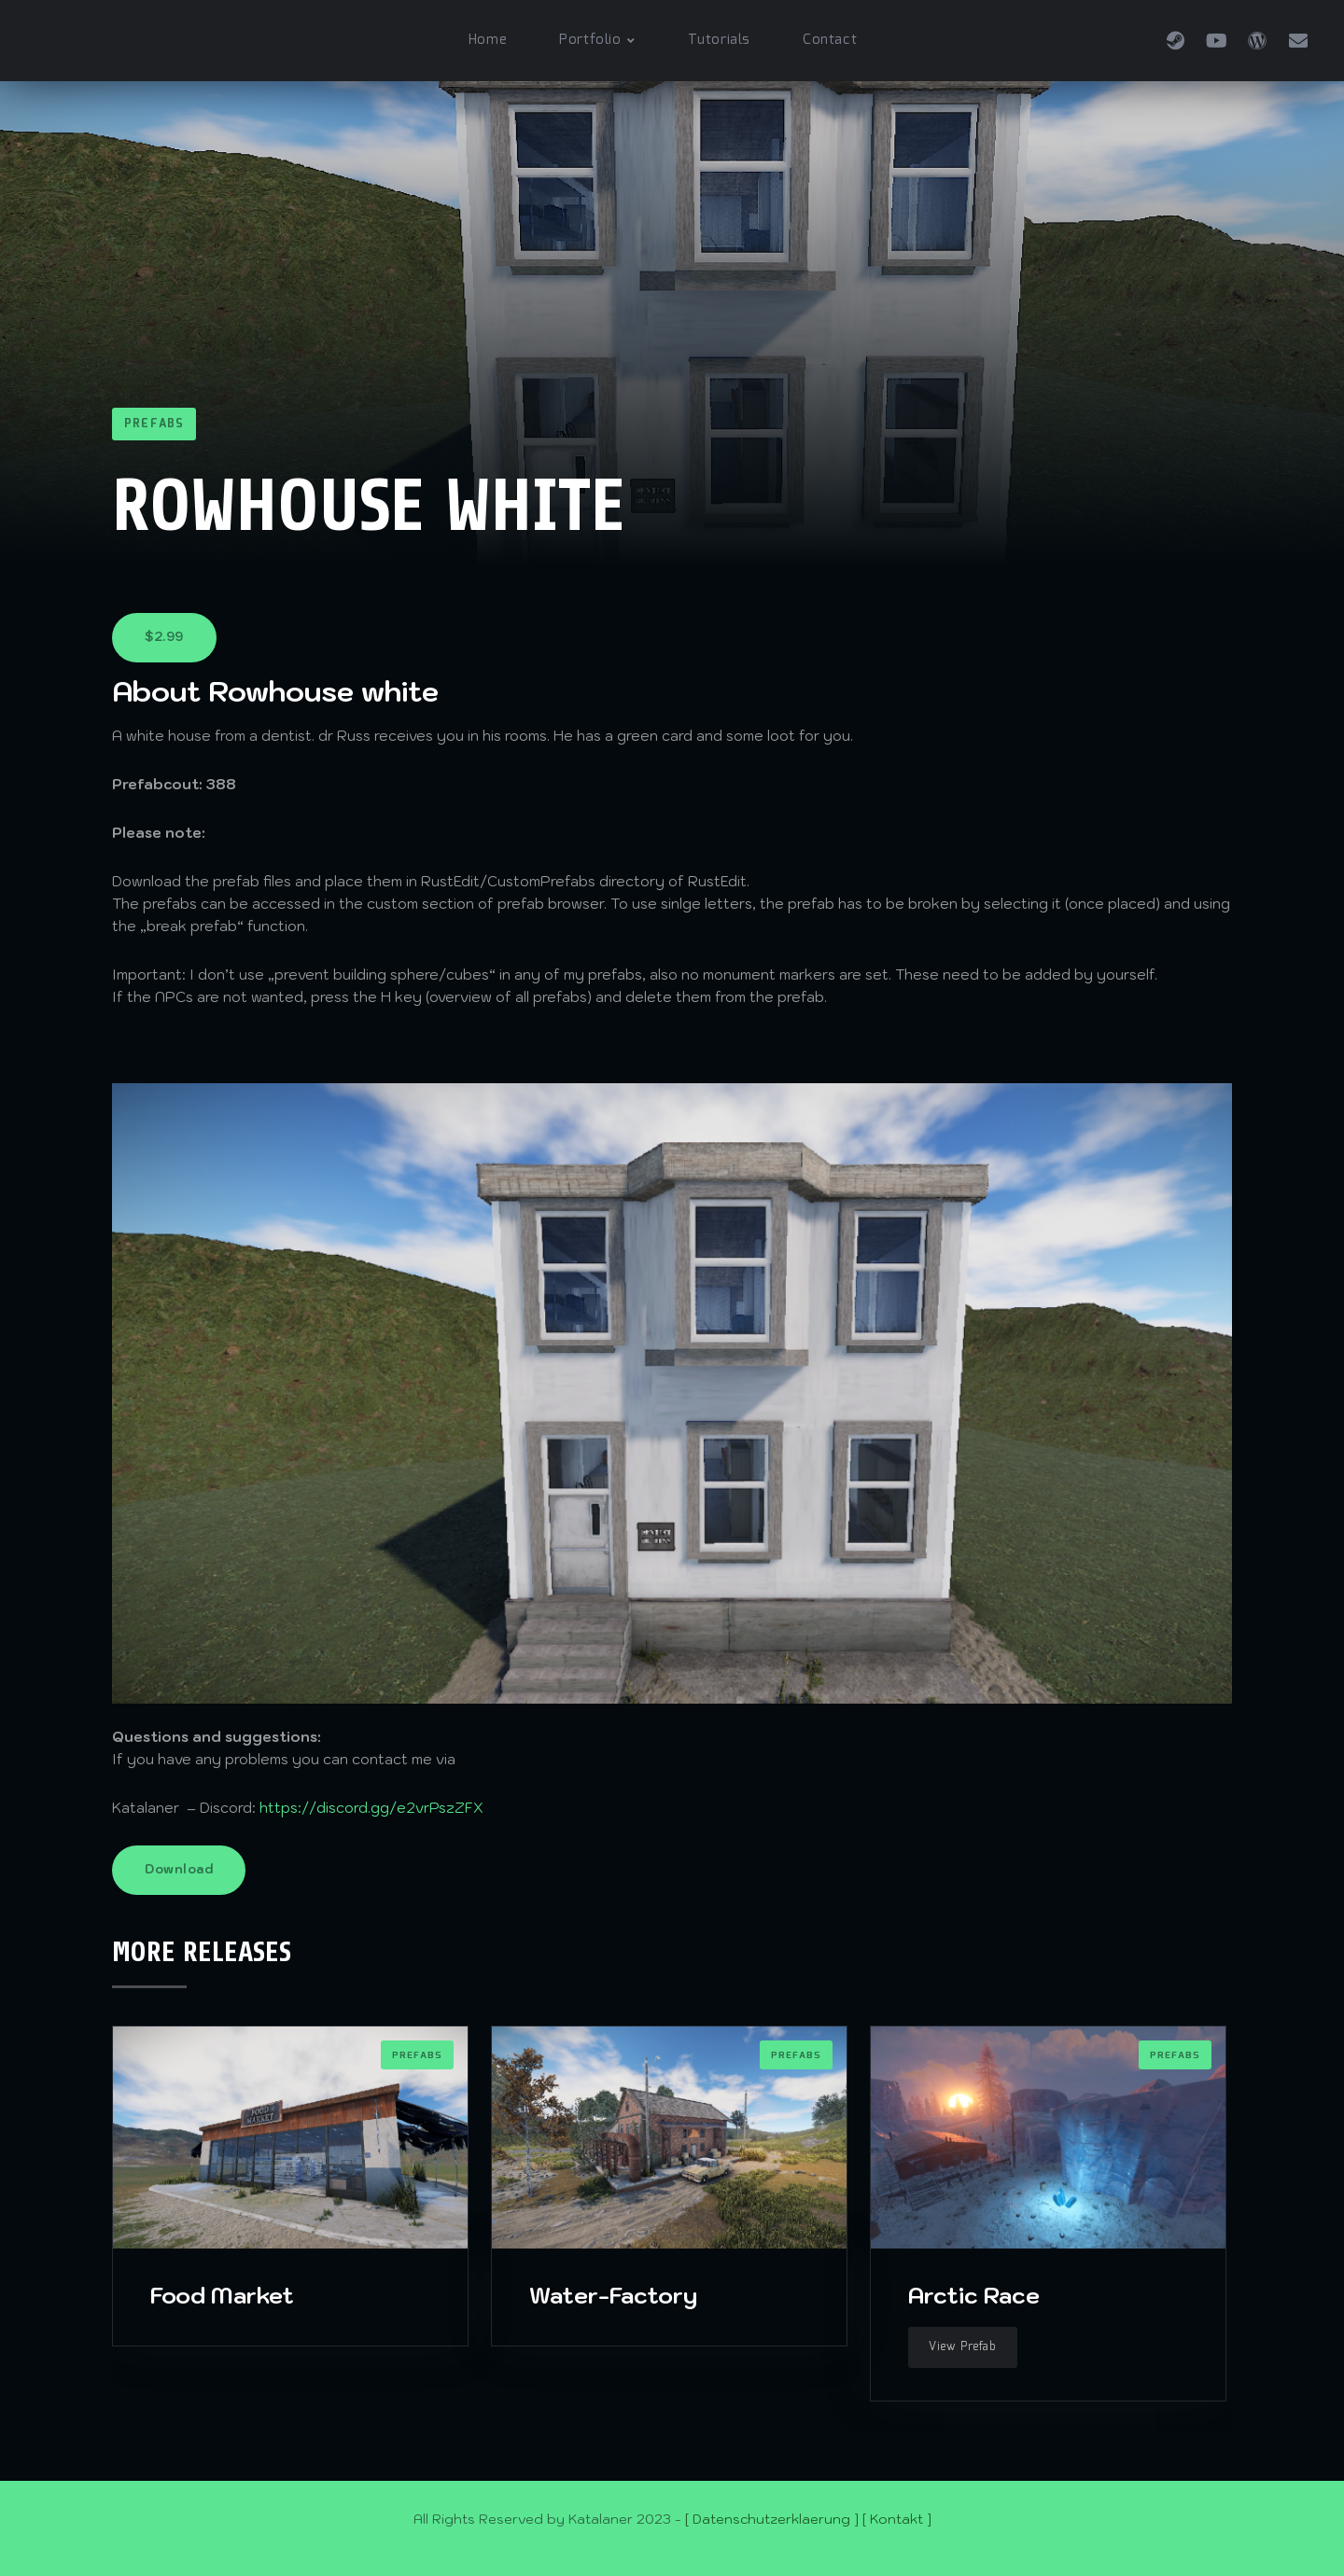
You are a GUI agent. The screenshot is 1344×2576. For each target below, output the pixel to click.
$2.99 (164, 637)
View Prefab (963, 2347)
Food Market (222, 2295)
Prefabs (154, 424)
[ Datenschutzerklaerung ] (772, 2519)
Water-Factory (613, 2295)
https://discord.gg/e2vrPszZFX (371, 1808)
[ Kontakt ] (896, 2519)
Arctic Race (974, 2295)
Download (179, 1869)
